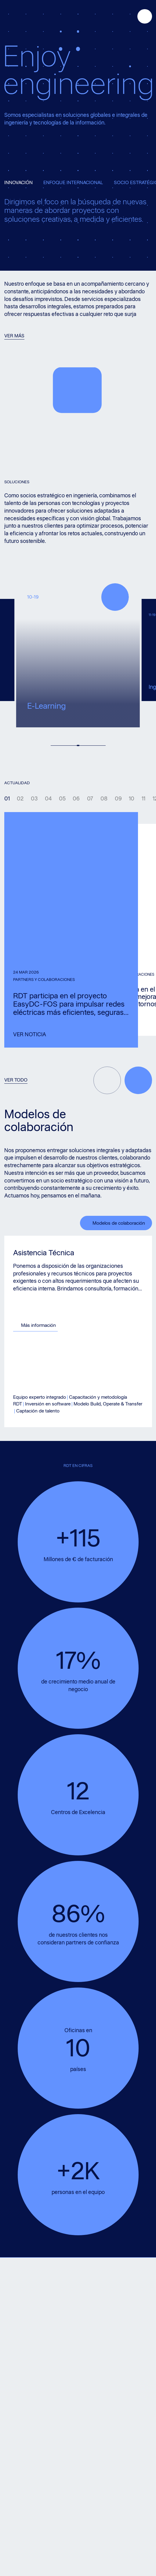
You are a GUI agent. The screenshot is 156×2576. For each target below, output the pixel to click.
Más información (55, 1325)
